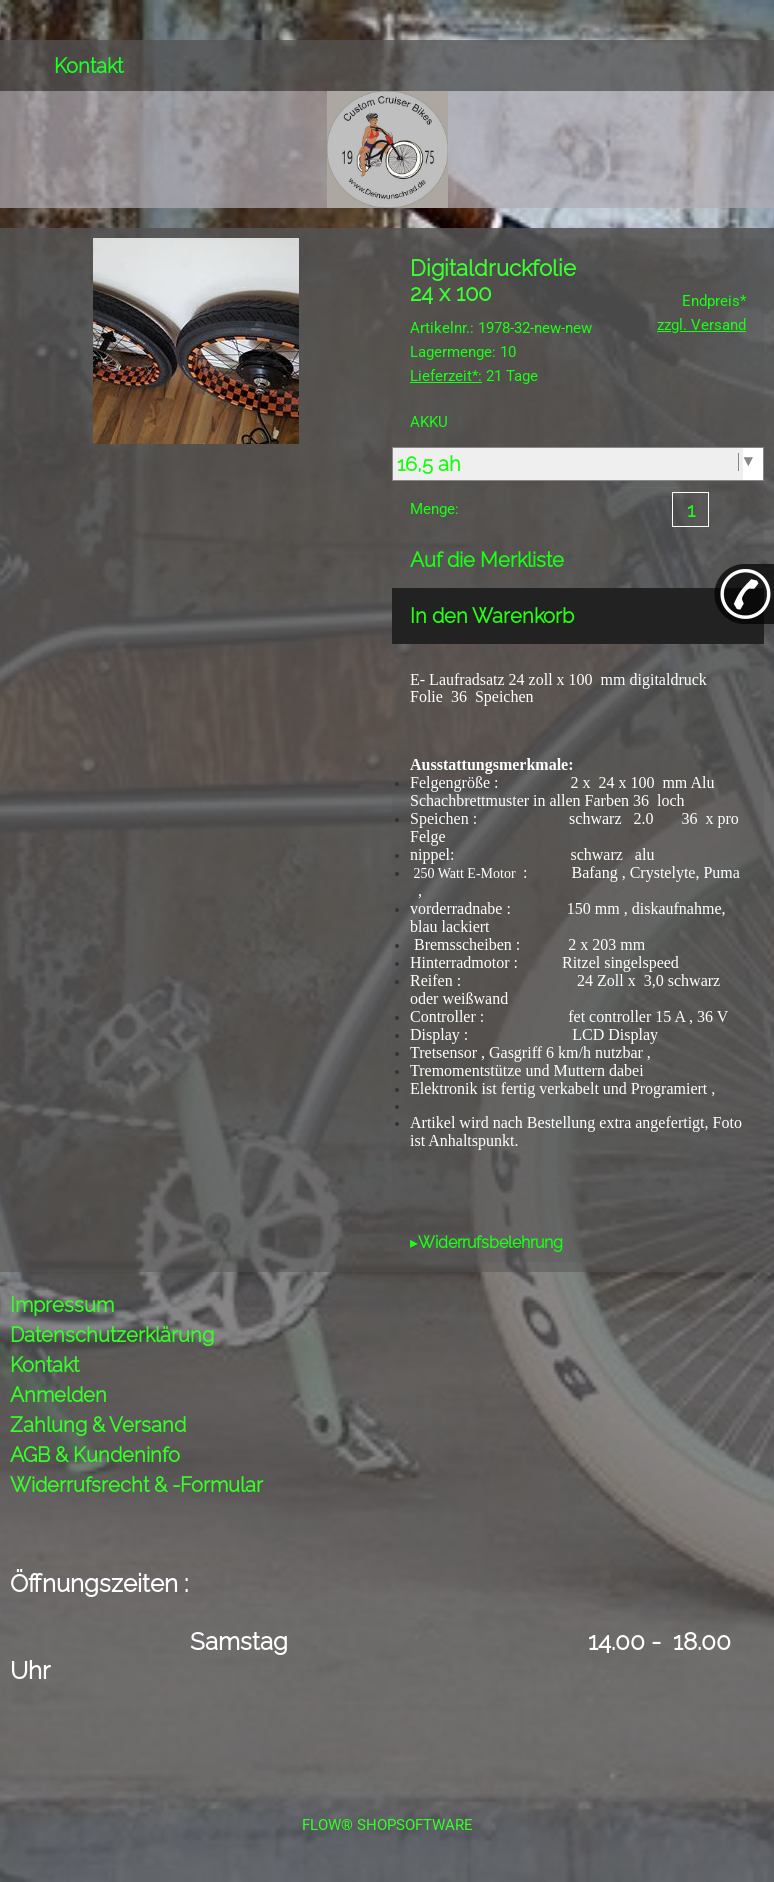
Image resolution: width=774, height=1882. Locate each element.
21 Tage (474, 376)
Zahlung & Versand (98, 1425)
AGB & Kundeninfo (95, 1455)
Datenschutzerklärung (112, 1335)
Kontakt (88, 66)
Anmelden (58, 1395)
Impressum (62, 1305)
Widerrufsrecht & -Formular (136, 1485)
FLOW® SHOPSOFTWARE (387, 1825)
